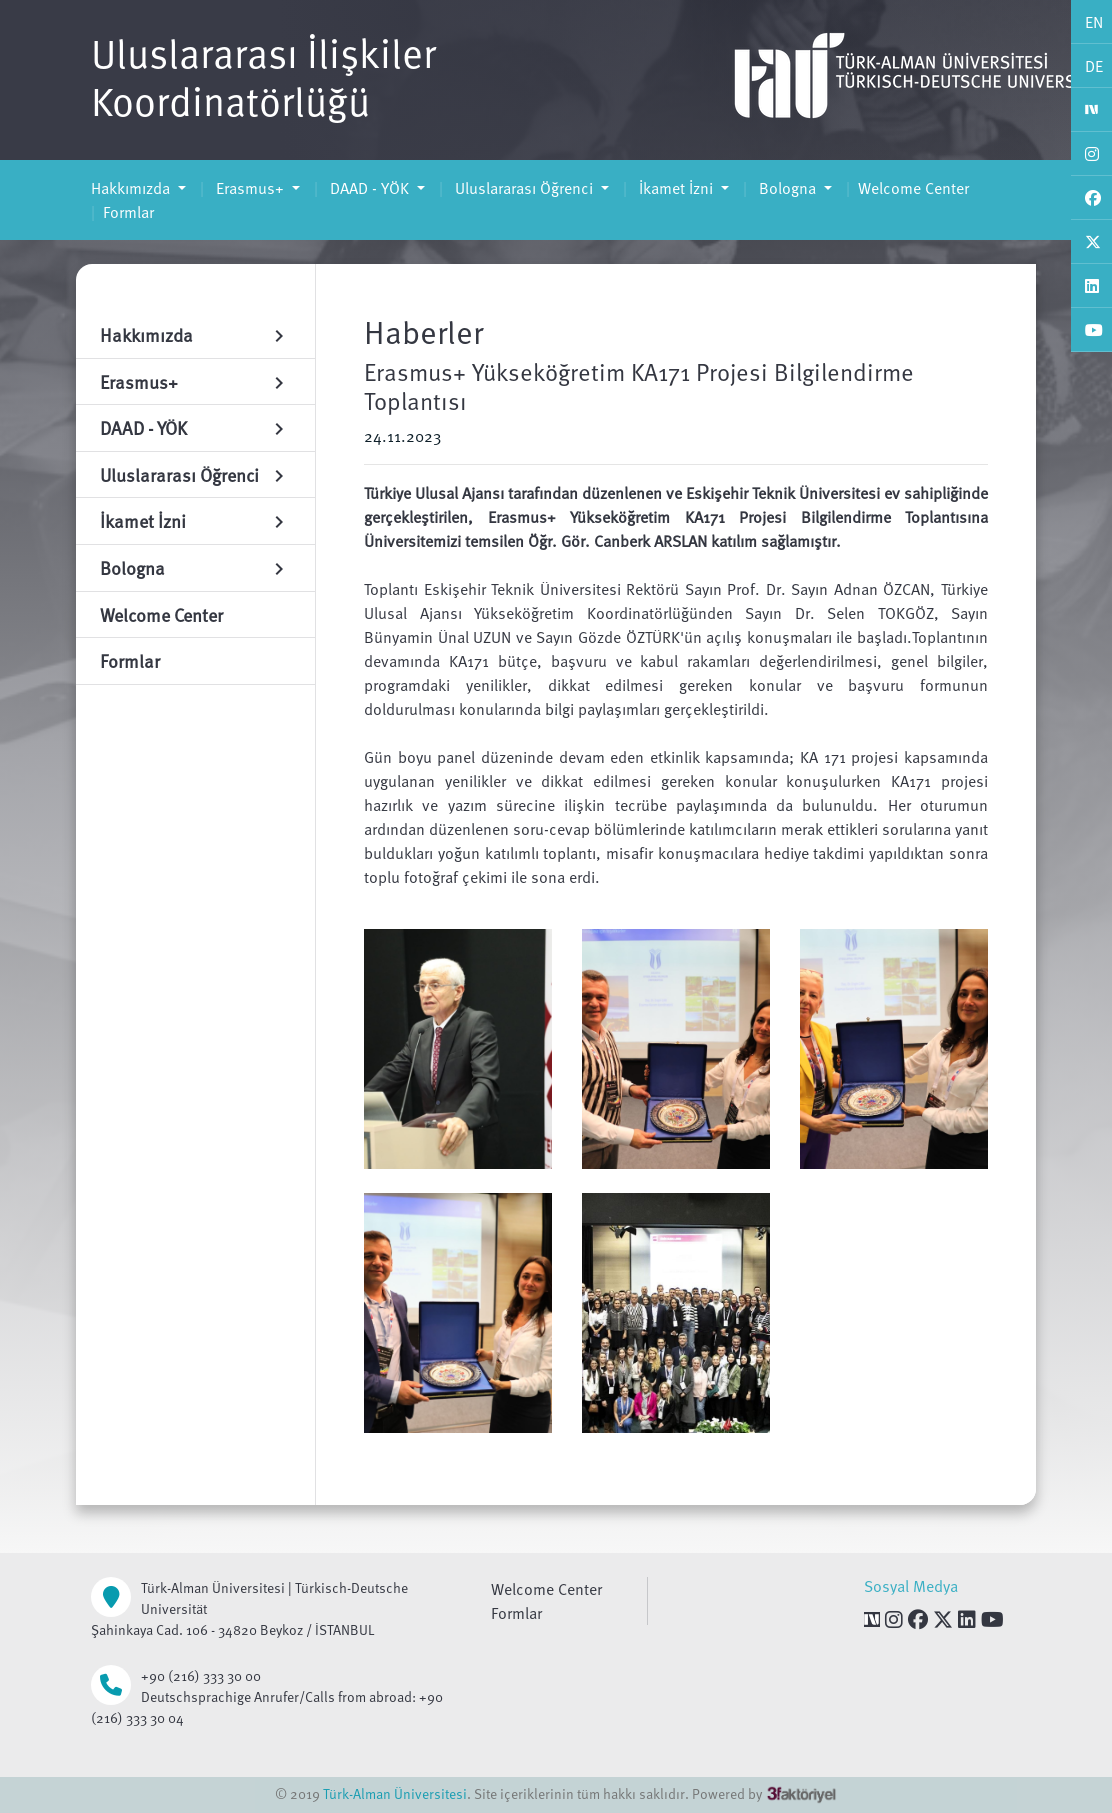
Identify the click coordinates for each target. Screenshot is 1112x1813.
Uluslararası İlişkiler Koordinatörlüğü (263, 76)
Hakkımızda (132, 188)
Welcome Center (913, 188)
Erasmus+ (250, 188)
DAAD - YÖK (369, 188)
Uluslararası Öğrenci (524, 188)
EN (1094, 22)
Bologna (787, 188)
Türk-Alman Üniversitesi (395, 1793)
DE (1094, 66)
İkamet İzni (676, 188)
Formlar (128, 212)
